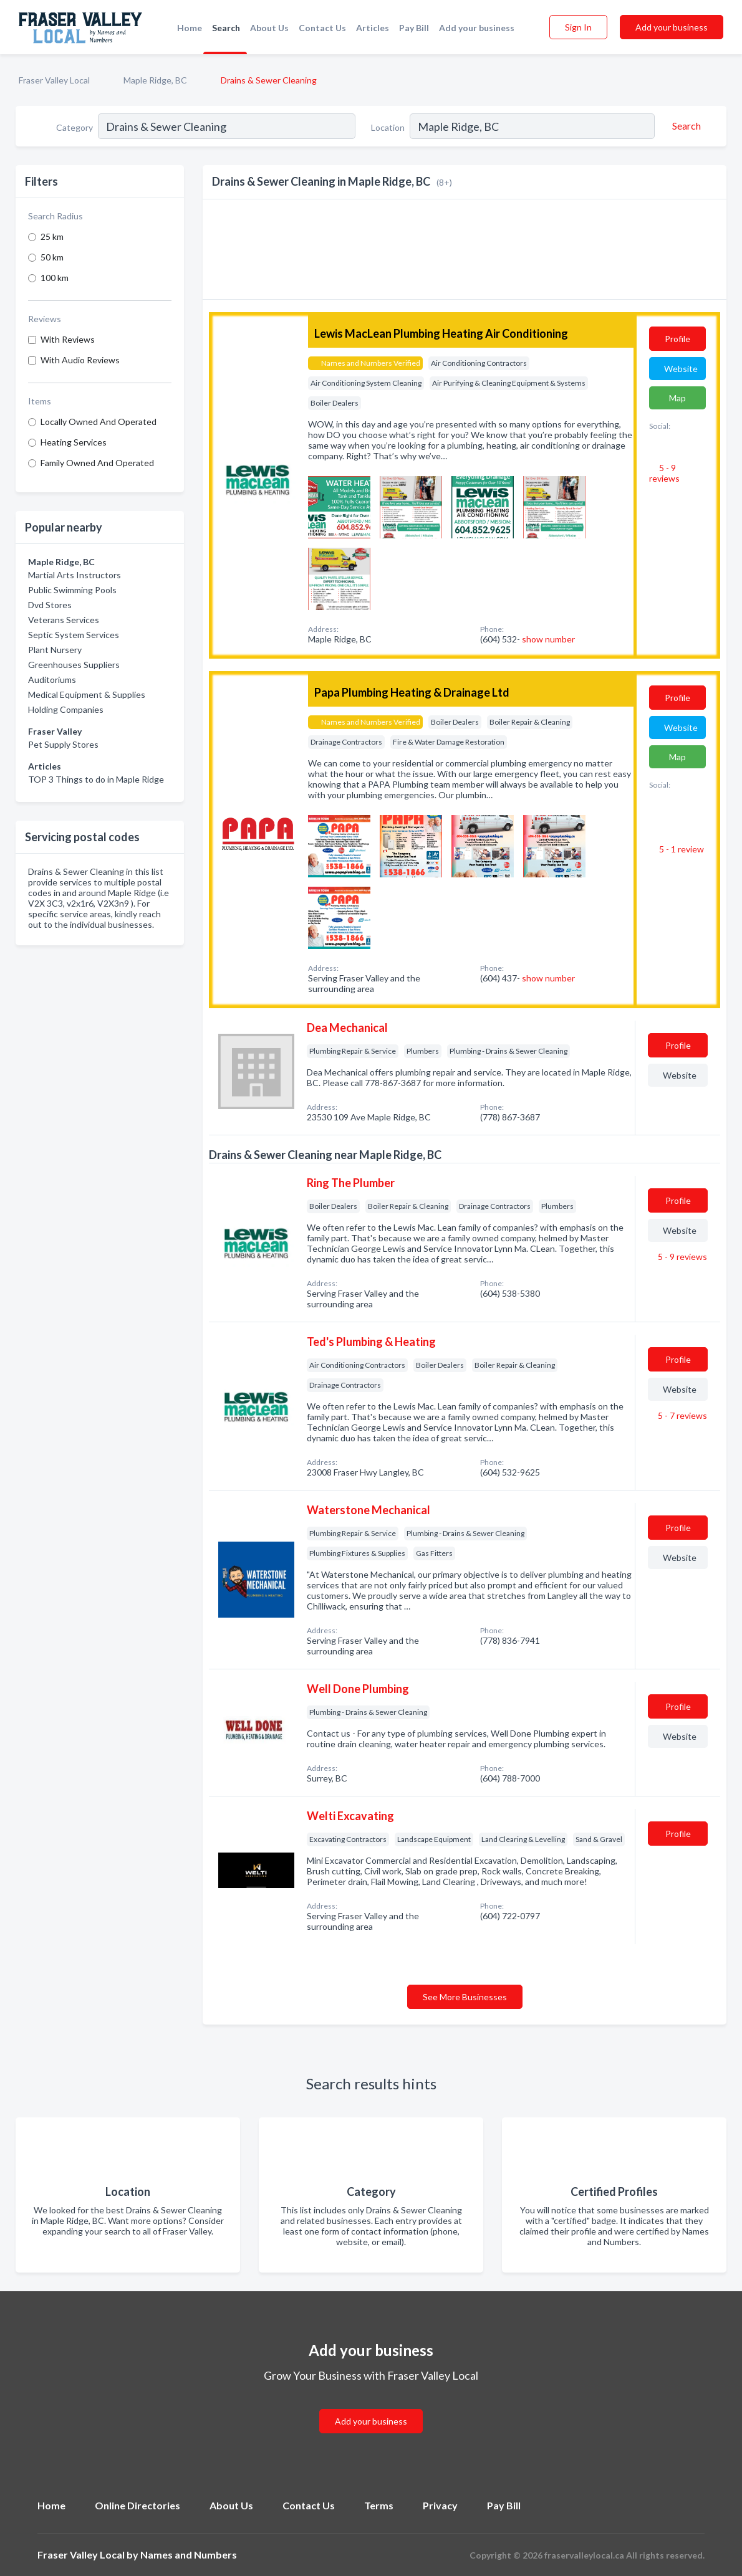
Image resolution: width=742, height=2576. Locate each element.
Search (226, 27)
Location (388, 127)
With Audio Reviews (80, 360)
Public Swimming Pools (72, 589)
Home (189, 27)
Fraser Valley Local (54, 80)
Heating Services (74, 442)
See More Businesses (465, 1997)
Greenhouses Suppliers (74, 664)
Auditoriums (52, 679)
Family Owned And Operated (97, 462)
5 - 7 (681, 1415)
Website (681, 368)
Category (74, 127)
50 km (52, 257)
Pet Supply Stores (63, 744)
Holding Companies (66, 709)
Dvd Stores (50, 604)
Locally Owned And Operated (99, 421)
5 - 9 (664, 473)
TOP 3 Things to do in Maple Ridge (96, 779)
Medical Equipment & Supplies (86, 694)
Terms (378, 2505)
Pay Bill (414, 27)
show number (548, 639)
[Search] (685, 125)
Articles (372, 27)
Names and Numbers (188, 2554)
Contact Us (322, 27)
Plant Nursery (55, 649)
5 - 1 (680, 849)
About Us (269, 27)
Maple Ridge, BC (155, 80)
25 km (52, 236)
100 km (55, 277)
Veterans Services (63, 619)
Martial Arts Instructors (74, 575)
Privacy (440, 2505)
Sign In (578, 27)
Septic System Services (73, 634)
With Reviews (68, 339)
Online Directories (137, 2505)
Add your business (476, 27)
